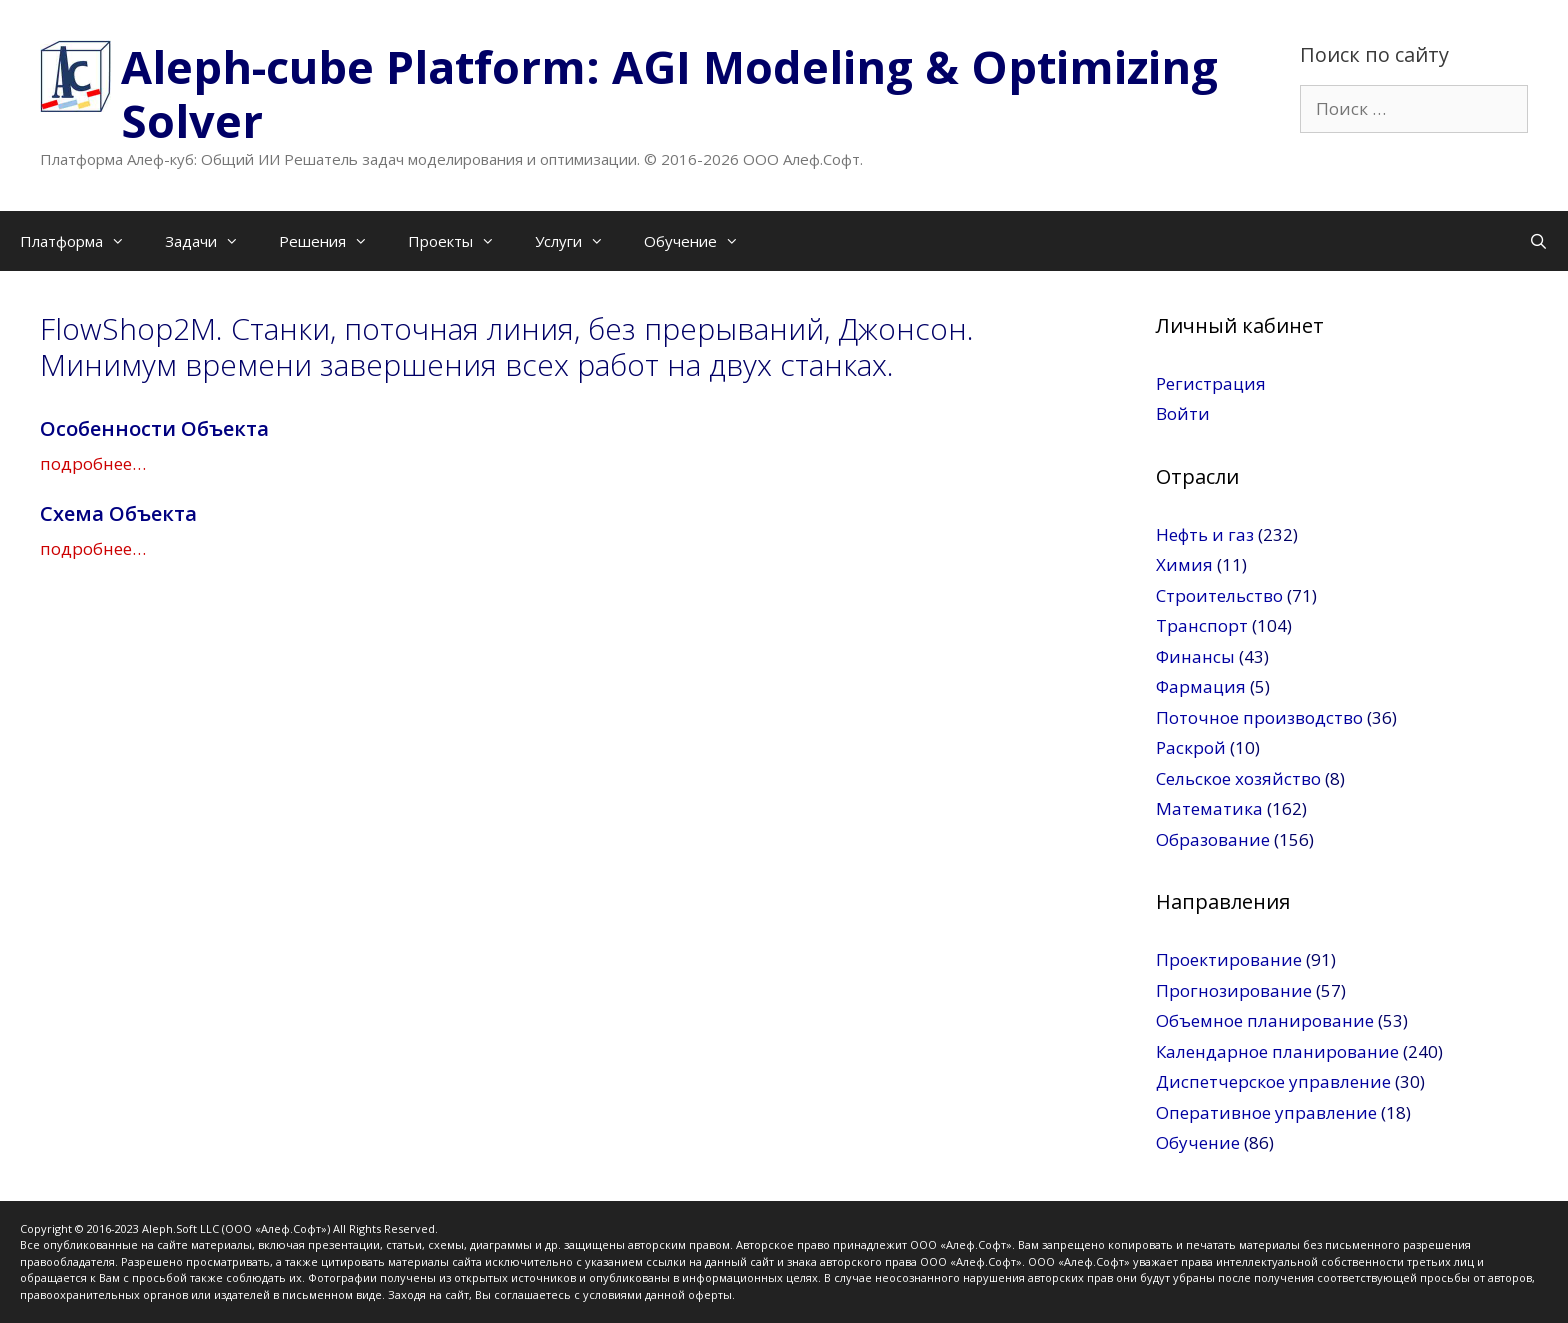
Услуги (579, 241)
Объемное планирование (1265, 1020)
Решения (333, 241)
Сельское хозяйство (1238, 778)
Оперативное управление (1266, 1112)
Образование (1213, 839)
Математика (1209, 808)
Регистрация (1211, 383)
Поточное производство (1259, 717)
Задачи (212, 241)
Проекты (461, 241)
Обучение (701, 241)
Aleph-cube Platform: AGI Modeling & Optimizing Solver (669, 93)
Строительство (1219, 595)
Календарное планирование (1277, 1051)
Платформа (82, 241)
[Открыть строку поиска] (1538, 241)
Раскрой (1191, 747)
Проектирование (1229, 959)
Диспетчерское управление (1273, 1081)
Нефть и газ (1205, 534)
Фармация (1201, 686)
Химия (1184, 564)
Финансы (1195, 656)
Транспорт (1202, 625)
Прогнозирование (1234, 990)
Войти (1183, 413)
